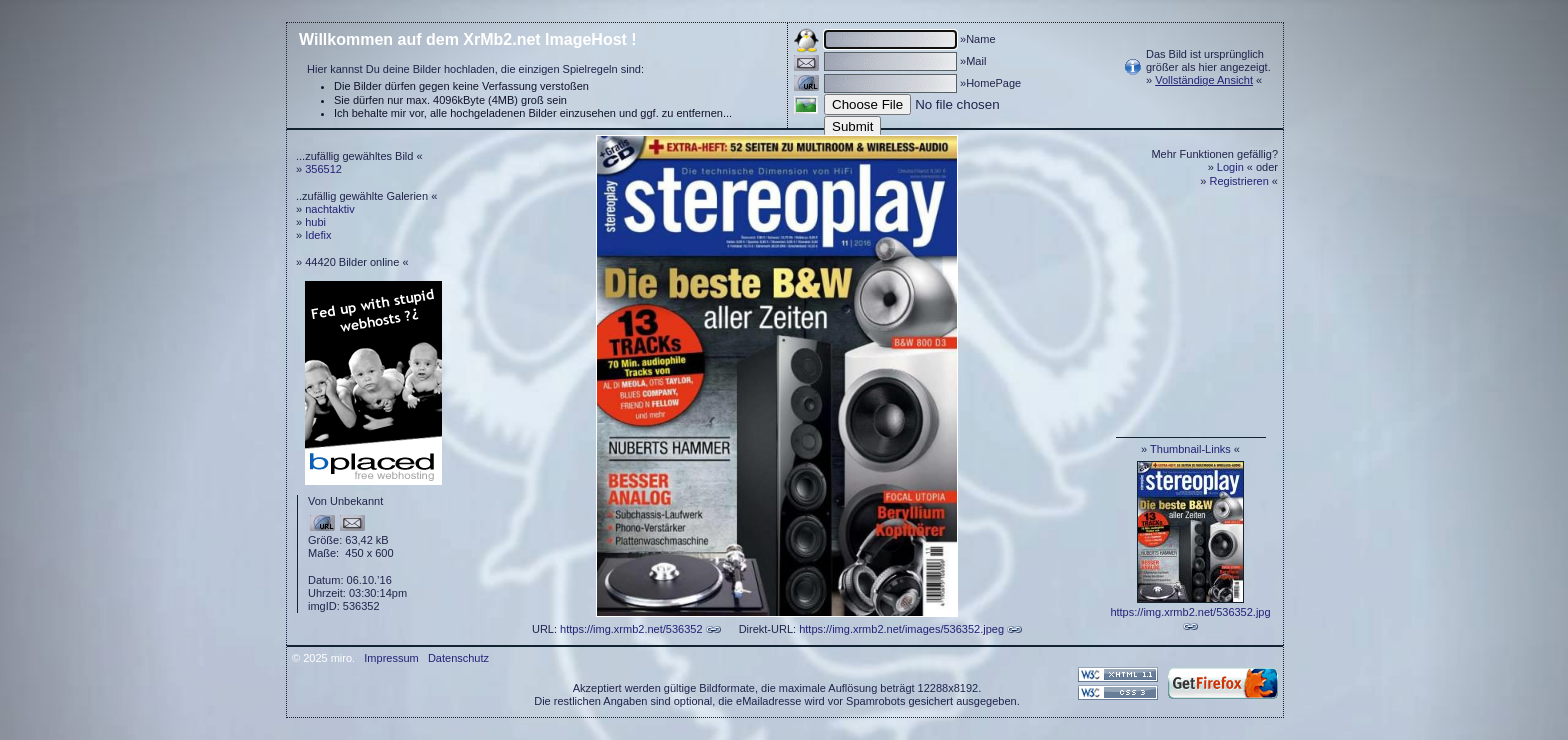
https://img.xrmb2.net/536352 (631, 629)
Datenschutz (458, 658)
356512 (323, 169)
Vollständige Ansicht (1204, 80)
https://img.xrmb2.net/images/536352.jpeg (901, 629)
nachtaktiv (330, 209)
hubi (315, 222)
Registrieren (1239, 181)
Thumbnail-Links (1190, 449)
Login (1230, 167)
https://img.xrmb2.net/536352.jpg (1190, 612)
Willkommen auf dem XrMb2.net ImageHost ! (468, 39)
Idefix (318, 235)
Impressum (391, 658)
